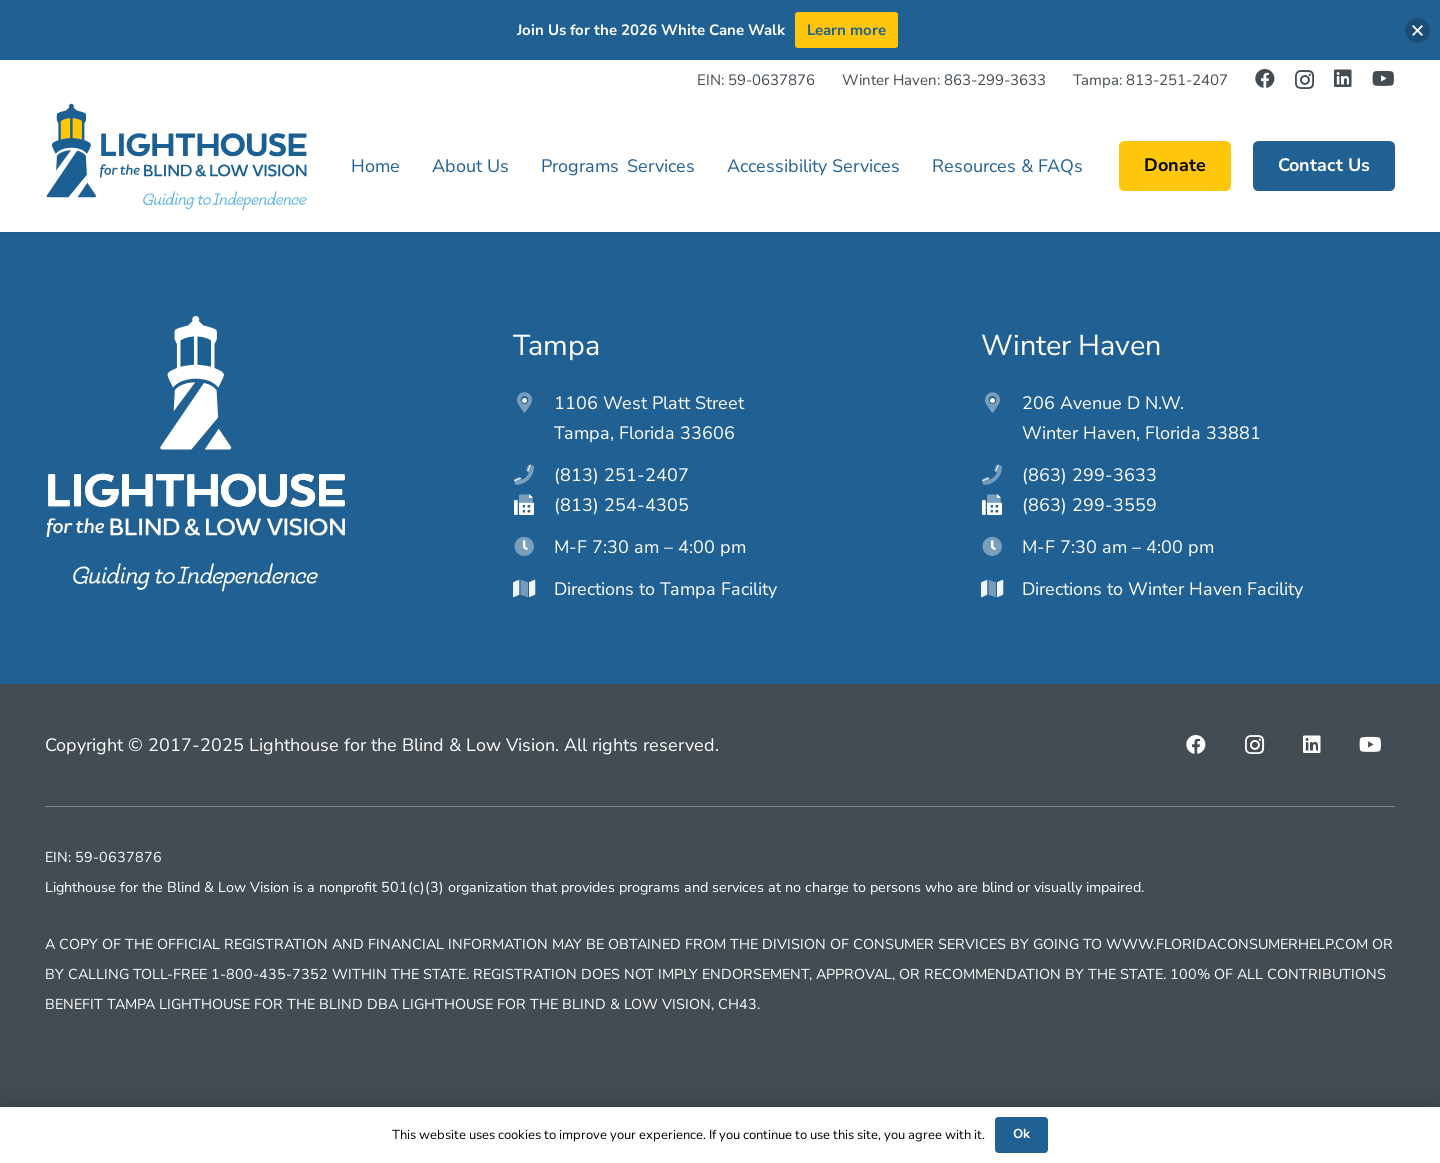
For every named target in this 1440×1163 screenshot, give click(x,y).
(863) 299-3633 (1089, 475)
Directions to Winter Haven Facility (1162, 589)
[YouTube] (1383, 79)
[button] (1417, 30)
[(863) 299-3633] (1001, 475)
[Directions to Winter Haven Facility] (1001, 589)
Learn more (846, 30)
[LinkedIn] (1343, 79)
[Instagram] (1304, 80)
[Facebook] (1265, 79)
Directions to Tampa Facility (665, 589)
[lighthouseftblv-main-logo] (176, 157)
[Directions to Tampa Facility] (533, 589)
